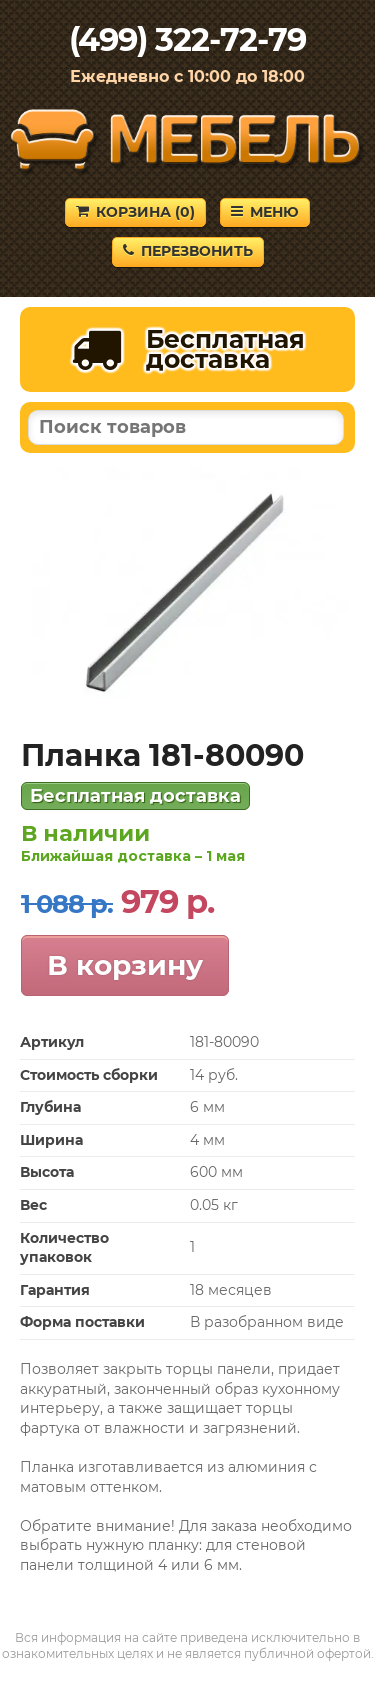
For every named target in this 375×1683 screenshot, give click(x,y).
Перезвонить (188, 251)
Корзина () (135, 212)
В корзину (125, 965)
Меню (265, 212)
